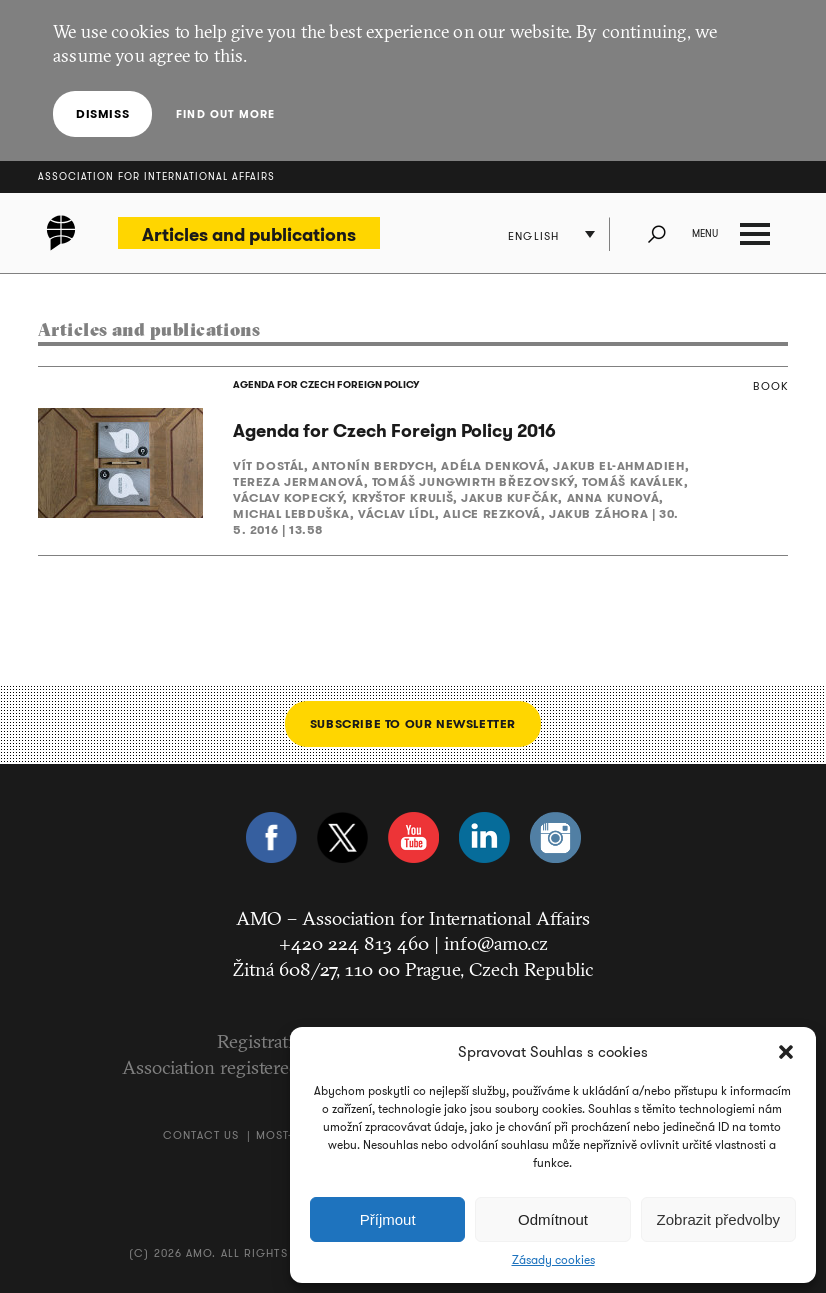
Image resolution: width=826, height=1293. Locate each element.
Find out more (225, 114)
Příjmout (388, 1219)
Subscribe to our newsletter (413, 723)
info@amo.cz (496, 943)
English (533, 236)
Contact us (201, 1135)
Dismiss (102, 113)
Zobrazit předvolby (718, 1219)
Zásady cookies (553, 1260)
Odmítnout (553, 1219)
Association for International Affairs (156, 176)
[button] (786, 1052)
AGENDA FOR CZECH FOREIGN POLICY (326, 384)
